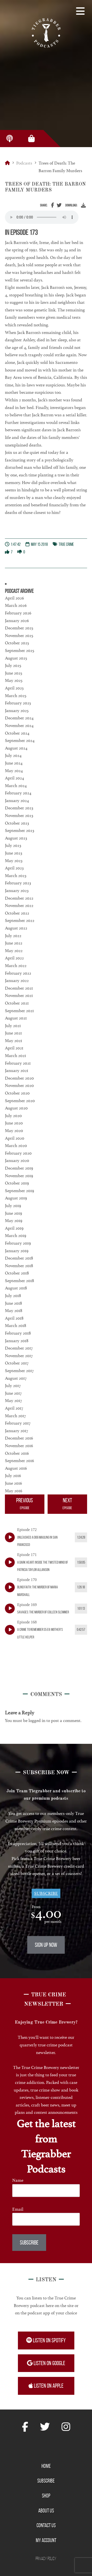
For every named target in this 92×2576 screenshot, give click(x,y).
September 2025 (19, 650)
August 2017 (15, 1378)
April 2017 (14, 1408)
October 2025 (17, 642)
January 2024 (17, 800)
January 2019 (16, 1250)
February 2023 (18, 883)
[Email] (46, 2219)
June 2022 (13, 943)
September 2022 (19, 920)
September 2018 (19, 1280)
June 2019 (13, 1213)
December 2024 (19, 717)
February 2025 (18, 703)
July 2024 (13, 755)
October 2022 (17, 913)
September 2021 (19, 1010)
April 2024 (14, 778)
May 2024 (14, 770)
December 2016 (19, 1438)
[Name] (46, 2190)
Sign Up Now (46, 1945)
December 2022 (19, 898)
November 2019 (19, 1175)
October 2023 (17, 823)
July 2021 (13, 1025)
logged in (36, 1720)
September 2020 (20, 1100)
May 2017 (13, 1400)
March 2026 (16, 605)
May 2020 (14, 1130)
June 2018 (13, 1303)
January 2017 (16, 1430)
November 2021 (19, 995)
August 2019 (16, 1198)
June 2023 (13, 853)
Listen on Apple (46, 2386)
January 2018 (16, 1340)
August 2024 (16, 748)
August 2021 (16, 1018)
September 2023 (19, 830)
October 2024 (17, 733)
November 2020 (19, 1085)
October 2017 (16, 1363)
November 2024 (19, 725)
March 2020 (16, 1145)
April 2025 (14, 688)
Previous (25, 1504)
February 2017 (17, 1423)
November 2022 (19, 905)
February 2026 (18, 613)
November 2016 (19, 1445)
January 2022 (17, 980)
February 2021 (18, 1063)
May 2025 (13, 680)
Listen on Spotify (46, 2340)
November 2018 (19, 1265)
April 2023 (14, 868)
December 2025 (19, 628)
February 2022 (18, 973)
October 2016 (17, 1453)
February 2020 (18, 1153)
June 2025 (13, 673)
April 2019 (14, 1228)
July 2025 (13, 665)
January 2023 (16, 890)
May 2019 (13, 1220)
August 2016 (16, 1468)
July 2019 (13, 1205)
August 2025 (16, 658)
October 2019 (17, 1183)
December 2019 (19, 1168)
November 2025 (19, 635)
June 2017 (13, 1393)
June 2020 (14, 1123)
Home (46, 2466)
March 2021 (15, 1055)
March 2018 (15, 1325)
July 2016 (13, 1475)
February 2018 (18, 1333)
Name (17, 2180)
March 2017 (15, 1415)
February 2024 (18, 793)
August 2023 (16, 838)
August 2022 (16, 928)
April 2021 (14, 1048)
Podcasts (24, 163)
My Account (46, 2540)
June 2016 (13, 1483)
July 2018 (13, 1295)
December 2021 (19, 988)
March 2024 (16, 785)
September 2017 (19, 1370)
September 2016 (19, 1460)
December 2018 (19, 1258)
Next (67, 1504)
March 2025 (15, 695)
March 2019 (15, 1235)
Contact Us (46, 2525)
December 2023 (19, 807)
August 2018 (16, 1288)
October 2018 (17, 1273)
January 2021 (16, 1070)
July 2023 (13, 845)
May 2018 (13, 1310)
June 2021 (13, 1033)
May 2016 (13, 1490)
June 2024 (14, 763)
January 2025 (16, 710)
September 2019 (19, 1190)
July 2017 (13, 1385)
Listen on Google (46, 2363)
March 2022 (15, 965)
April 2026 (14, 598)
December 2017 (19, 1348)
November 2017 (19, 1355)
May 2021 (13, 1040)
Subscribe (46, 1893)
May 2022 (14, 950)
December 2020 (19, 1078)
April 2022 (14, 958)
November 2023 (19, 815)
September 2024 (20, 740)
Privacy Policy (46, 2558)
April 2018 (14, 1318)
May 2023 (13, 860)
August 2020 (16, 1108)
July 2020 (13, 1115)
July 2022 (13, 935)
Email (17, 2209)
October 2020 (17, 1093)
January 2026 (17, 620)
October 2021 (17, 1003)
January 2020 (17, 1160)
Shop (46, 2496)
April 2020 (14, 1138)
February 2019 (18, 1243)
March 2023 (15, 875)
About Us (46, 2510)
